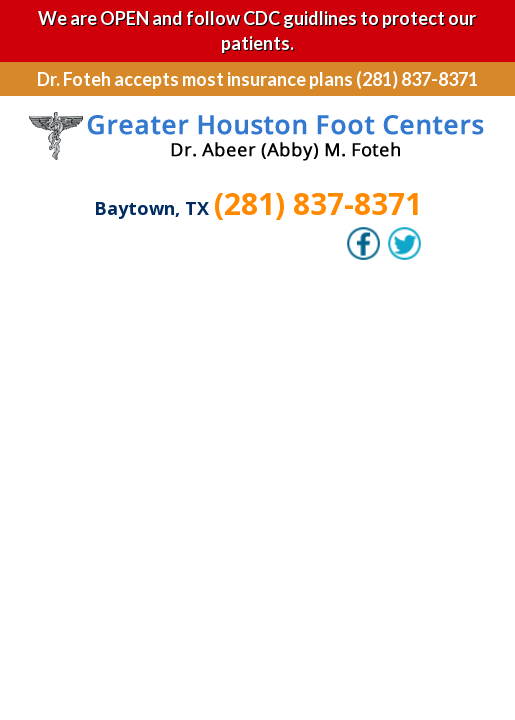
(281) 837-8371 (318, 203)
